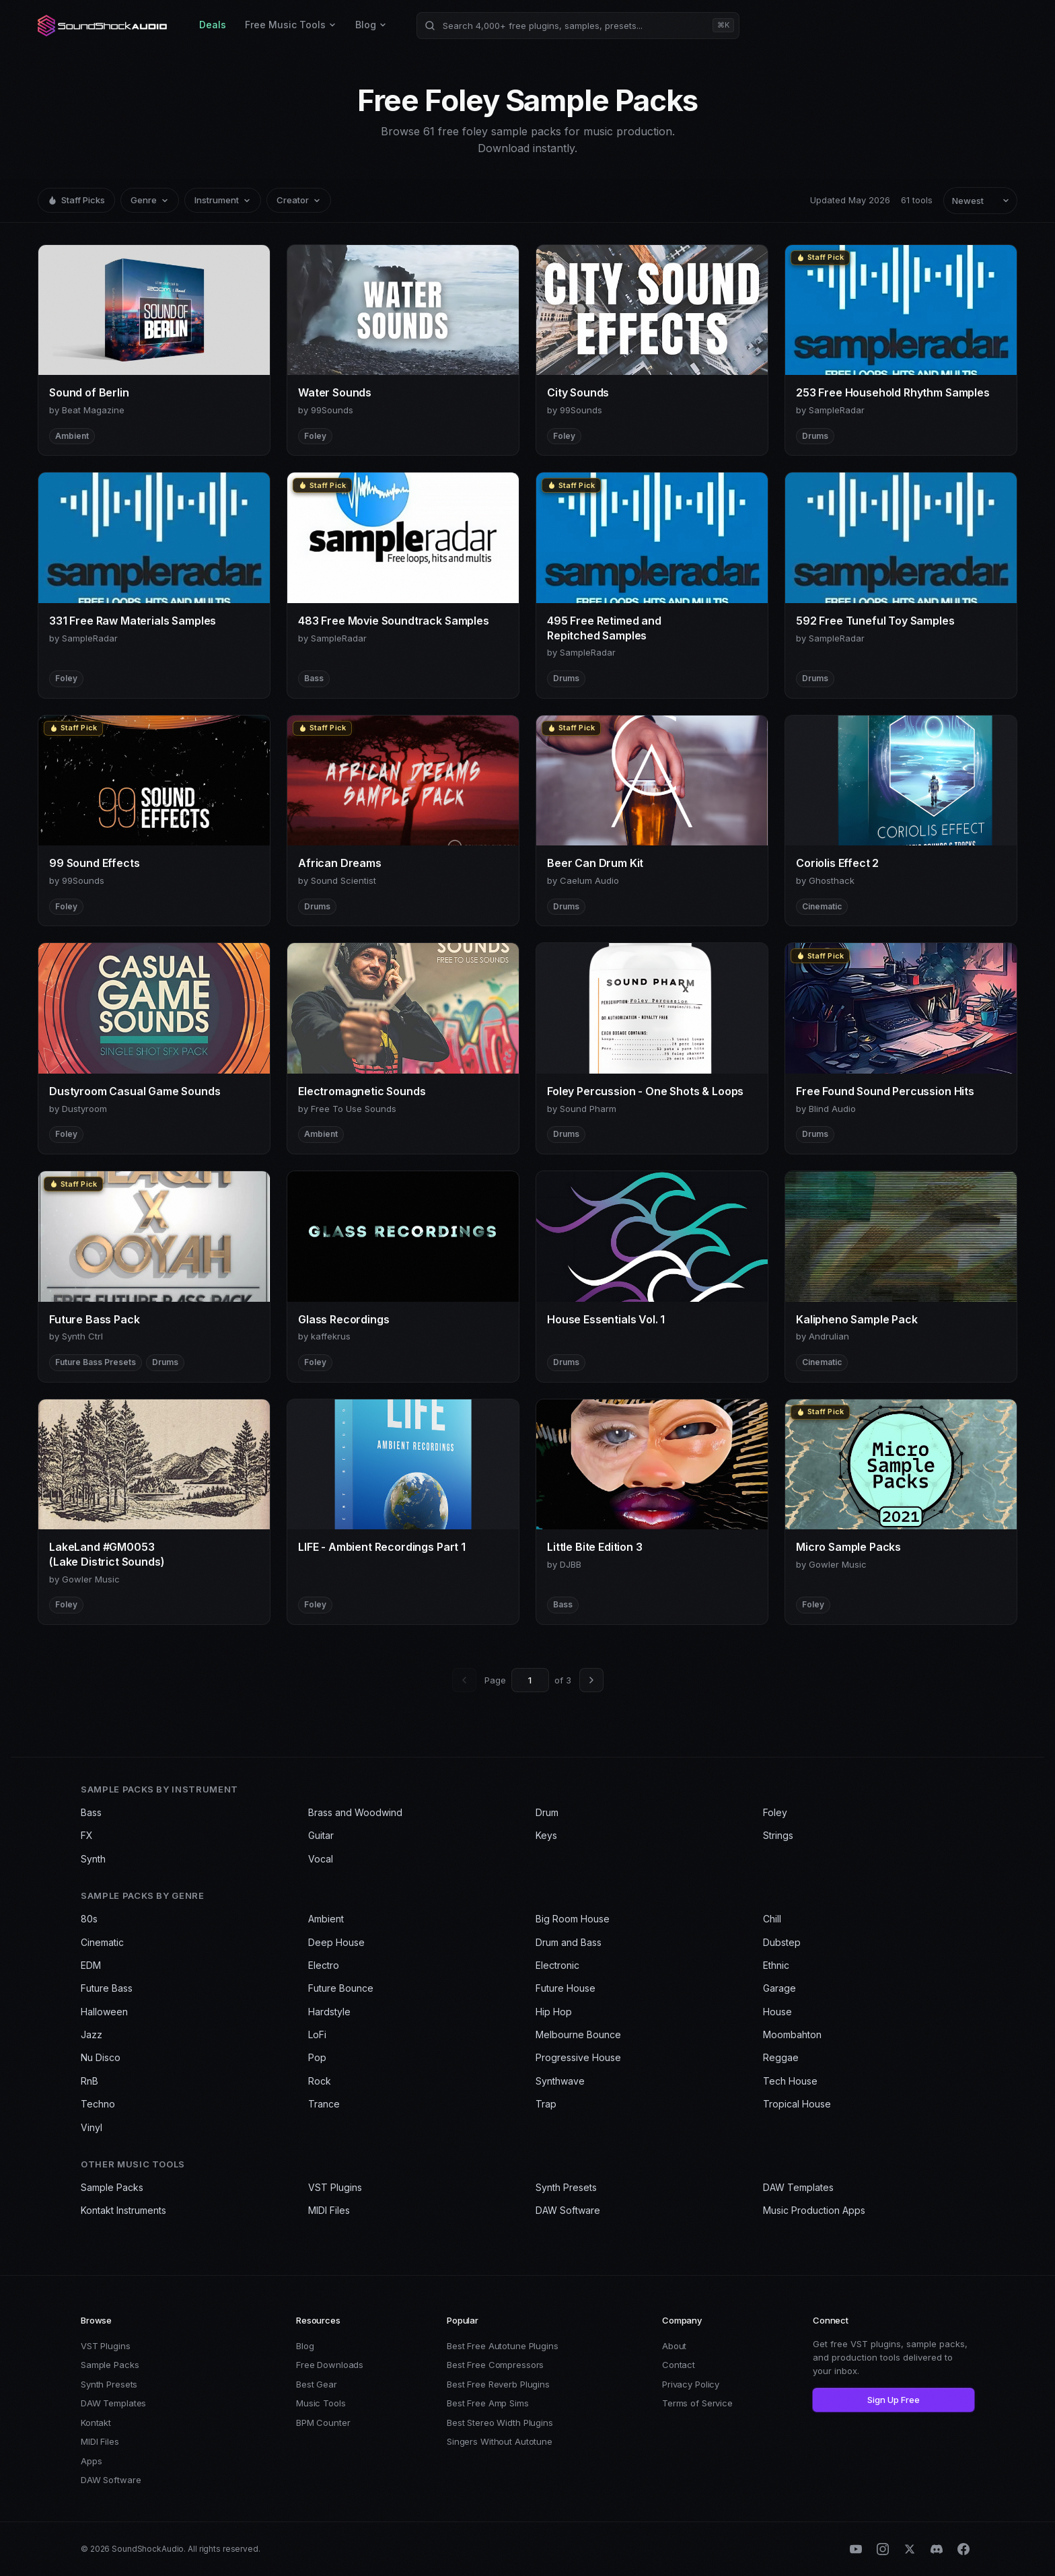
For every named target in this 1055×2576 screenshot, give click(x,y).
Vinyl (91, 2127)
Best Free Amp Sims (488, 2403)
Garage (779, 1988)
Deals (212, 24)
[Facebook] (963, 2549)
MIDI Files (329, 2210)
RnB (89, 2081)
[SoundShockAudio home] (104, 25)
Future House (565, 1988)
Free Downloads (329, 2364)
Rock (319, 2081)
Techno (98, 2104)
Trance (324, 2104)
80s (89, 1918)
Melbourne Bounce (578, 2034)
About (674, 2345)
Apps (91, 2461)
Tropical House (797, 2104)
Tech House (790, 2081)
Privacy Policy (690, 2384)
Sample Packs (112, 2187)
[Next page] (591, 1680)
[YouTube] (856, 2549)
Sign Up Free (893, 2399)
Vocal (320, 1859)
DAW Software (568, 2210)
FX (87, 1835)
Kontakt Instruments (123, 2210)
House (777, 2011)
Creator (299, 200)
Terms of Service (697, 2403)
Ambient (326, 1918)
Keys (546, 1835)
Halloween (104, 2011)
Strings (778, 1835)
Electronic (557, 1965)
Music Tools (321, 2403)
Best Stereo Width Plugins (500, 2422)
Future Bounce (340, 1988)
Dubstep (782, 1942)
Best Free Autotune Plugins (502, 2345)
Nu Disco (100, 2057)
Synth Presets (566, 2187)
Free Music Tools (290, 24)
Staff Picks (76, 200)
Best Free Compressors (495, 2364)
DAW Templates (798, 2187)
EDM (91, 1965)
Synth (93, 1859)
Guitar (321, 1835)
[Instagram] (883, 2549)
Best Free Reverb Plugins (498, 2384)
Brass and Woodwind (355, 1812)
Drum (547, 1812)
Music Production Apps (814, 2210)
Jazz (91, 2034)
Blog (371, 24)
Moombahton (792, 2034)
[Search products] (577, 25)
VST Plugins (335, 2187)
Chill (772, 1918)
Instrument (222, 200)
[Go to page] (530, 1680)
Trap (546, 2104)
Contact (678, 2364)
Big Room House (573, 1918)
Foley (775, 1812)
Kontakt (96, 2422)
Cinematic (102, 1942)
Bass (91, 1812)
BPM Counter (323, 2422)
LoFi (317, 2034)
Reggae (781, 2057)
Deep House (336, 1942)
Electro (323, 1965)
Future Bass (107, 1988)
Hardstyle (329, 2011)
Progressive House (578, 2057)
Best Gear (316, 2384)
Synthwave (560, 2081)
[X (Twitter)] (909, 2549)
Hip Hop (554, 2011)
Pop (317, 2057)
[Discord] (936, 2549)
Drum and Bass (569, 1942)
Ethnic (776, 1965)
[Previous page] (464, 1680)
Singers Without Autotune (499, 2441)
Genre (150, 200)
